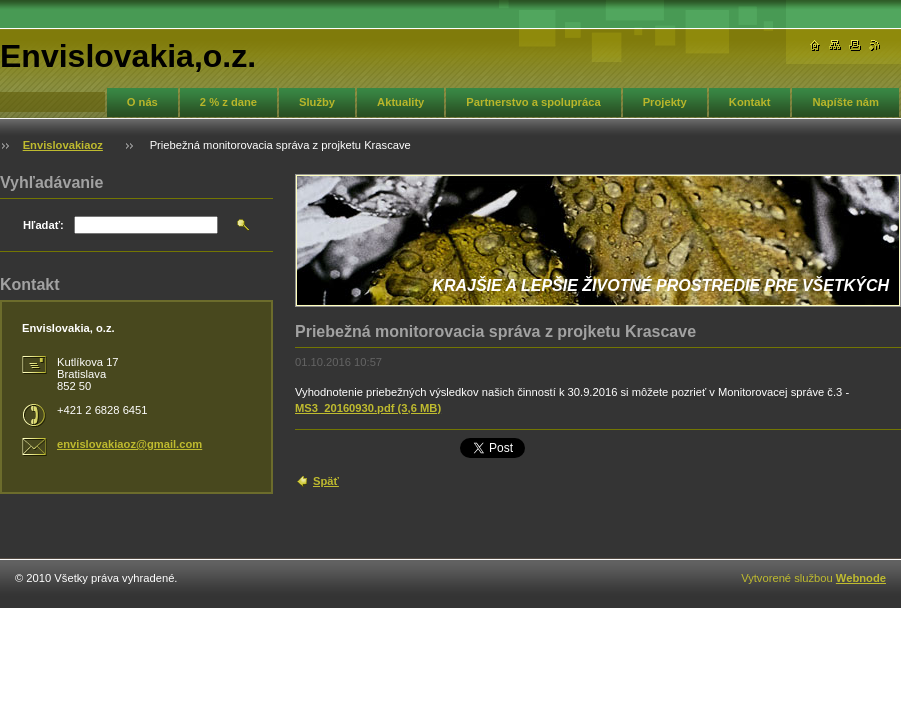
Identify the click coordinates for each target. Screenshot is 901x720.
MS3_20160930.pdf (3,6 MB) (368, 408)
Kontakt (750, 102)
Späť (326, 481)
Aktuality (400, 102)
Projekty (665, 102)
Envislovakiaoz (63, 145)
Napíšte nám (845, 102)
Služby (317, 102)
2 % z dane (228, 102)
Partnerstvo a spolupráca (533, 102)
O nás (142, 102)
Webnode (861, 578)
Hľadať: (43, 225)
